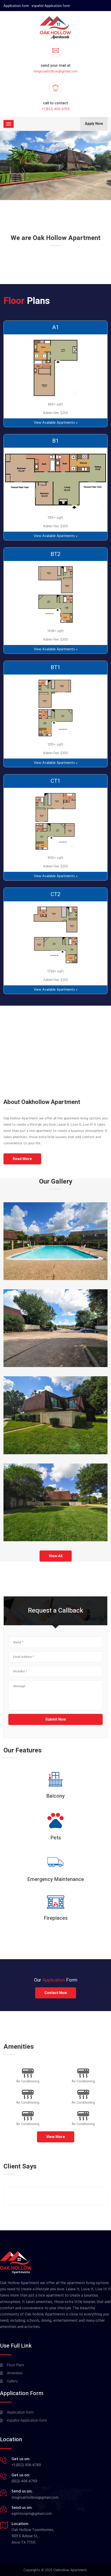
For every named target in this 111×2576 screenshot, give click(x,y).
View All (55, 1556)
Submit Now (55, 1719)
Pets (55, 1837)
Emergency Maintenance (55, 1879)
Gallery (12, 2381)
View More (55, 2137)
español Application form (51, 5)
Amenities (15, 2373)
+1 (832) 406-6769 (55, 108)
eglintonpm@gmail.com (32, 2513)
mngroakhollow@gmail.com (55, 71)
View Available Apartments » (55, 422)
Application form (16, 5)
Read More (22, 1159)
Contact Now (55, 1993)
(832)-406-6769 (24, 2481)
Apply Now (94, 123)
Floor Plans (15, 2365)
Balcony (55, 1796)
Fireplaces (56, 1918)
